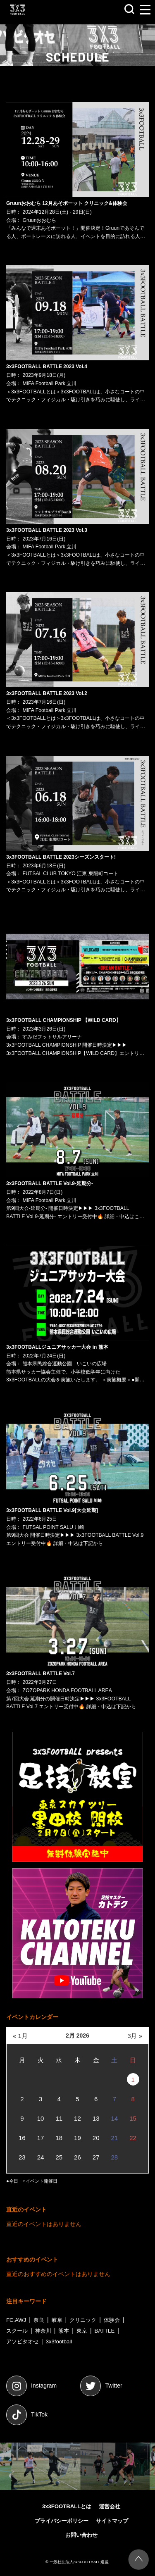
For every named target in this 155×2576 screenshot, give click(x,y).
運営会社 (109, 2506)
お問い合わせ (81, 2535)
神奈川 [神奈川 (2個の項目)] (43, 2331)
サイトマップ (112, 2521)
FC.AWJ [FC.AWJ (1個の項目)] (16, 2320)
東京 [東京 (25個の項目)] (81, 2331)
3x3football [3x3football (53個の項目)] (59, 2341)
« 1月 (20, 2035)
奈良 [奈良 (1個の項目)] (38, 2320)
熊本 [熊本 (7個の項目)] (63, 2331)
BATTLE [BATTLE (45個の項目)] (105, 2331)
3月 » (134, 2035)
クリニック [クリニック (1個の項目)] (82, 2320)
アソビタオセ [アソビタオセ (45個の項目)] (22, 2341)
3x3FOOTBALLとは (66, 2506)
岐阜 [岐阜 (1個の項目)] (57, 2320)
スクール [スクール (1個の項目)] (17, 2331)
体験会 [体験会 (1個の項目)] (112, 2320)
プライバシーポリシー (61, 2521)
